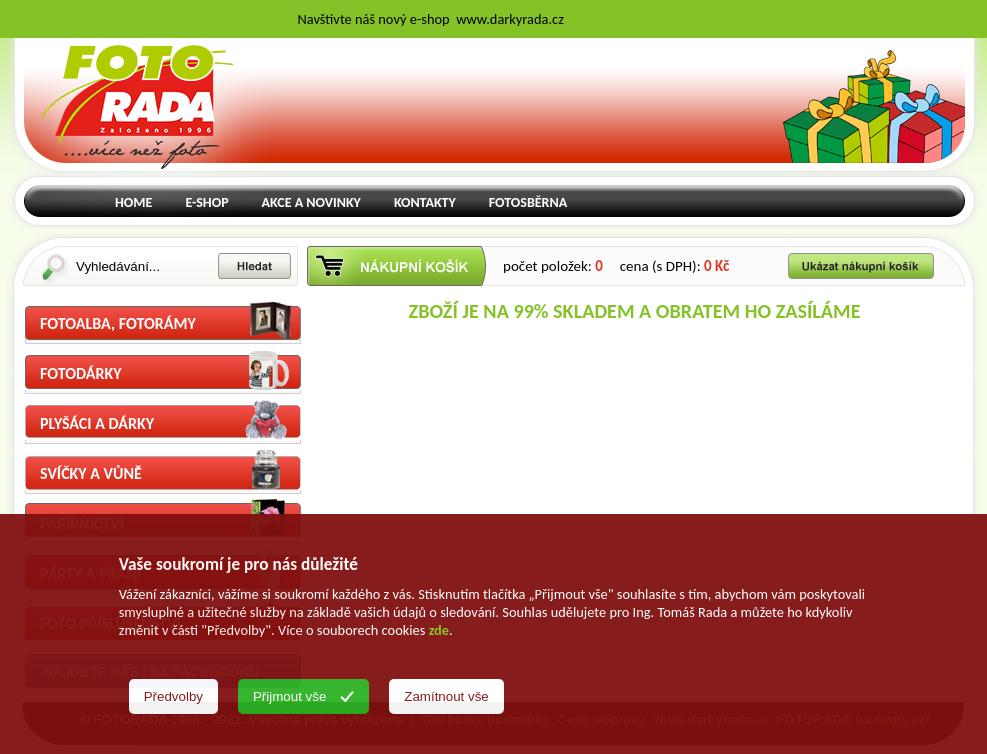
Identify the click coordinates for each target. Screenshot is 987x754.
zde (439, 630)
